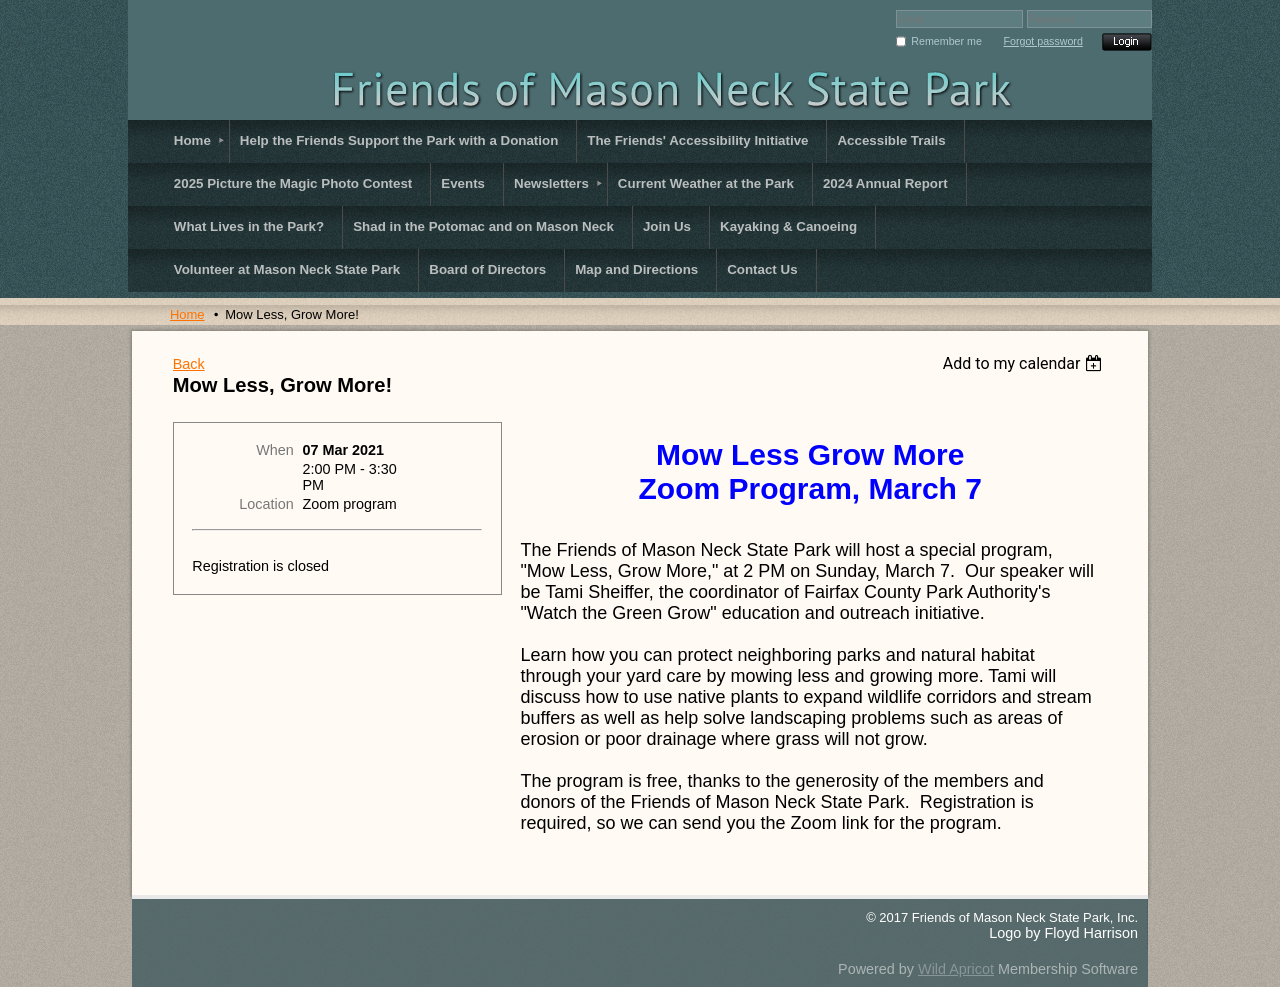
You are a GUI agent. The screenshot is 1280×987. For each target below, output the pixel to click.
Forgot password (1042, 41)
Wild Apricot (956, 969)
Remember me (946, 41)
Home (187, 314)
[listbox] (1025, 363)
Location (266, 504)
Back (189, 364)
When (275, 450)
